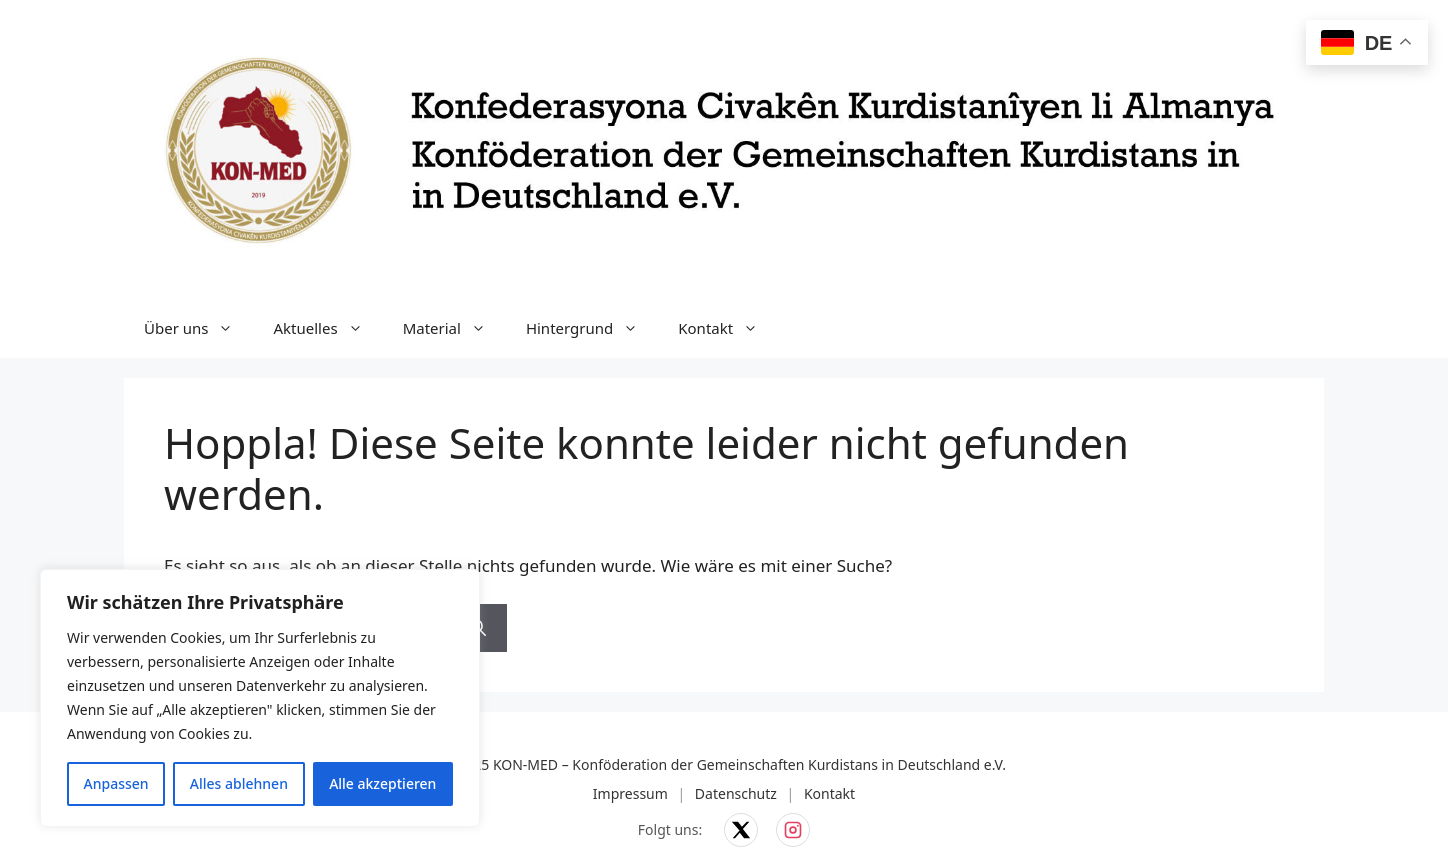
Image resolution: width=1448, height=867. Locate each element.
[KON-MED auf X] (741, 830)
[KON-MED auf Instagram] (793, 830)
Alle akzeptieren (382, 783)
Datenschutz (736, 793)
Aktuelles (327, 328)
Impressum (630, 793)
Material (454, 328)
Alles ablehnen (239, 783)
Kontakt (728, 328)
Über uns (198, 328)
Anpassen (116, 783)
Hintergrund (592, 328)
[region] (260, 698)
